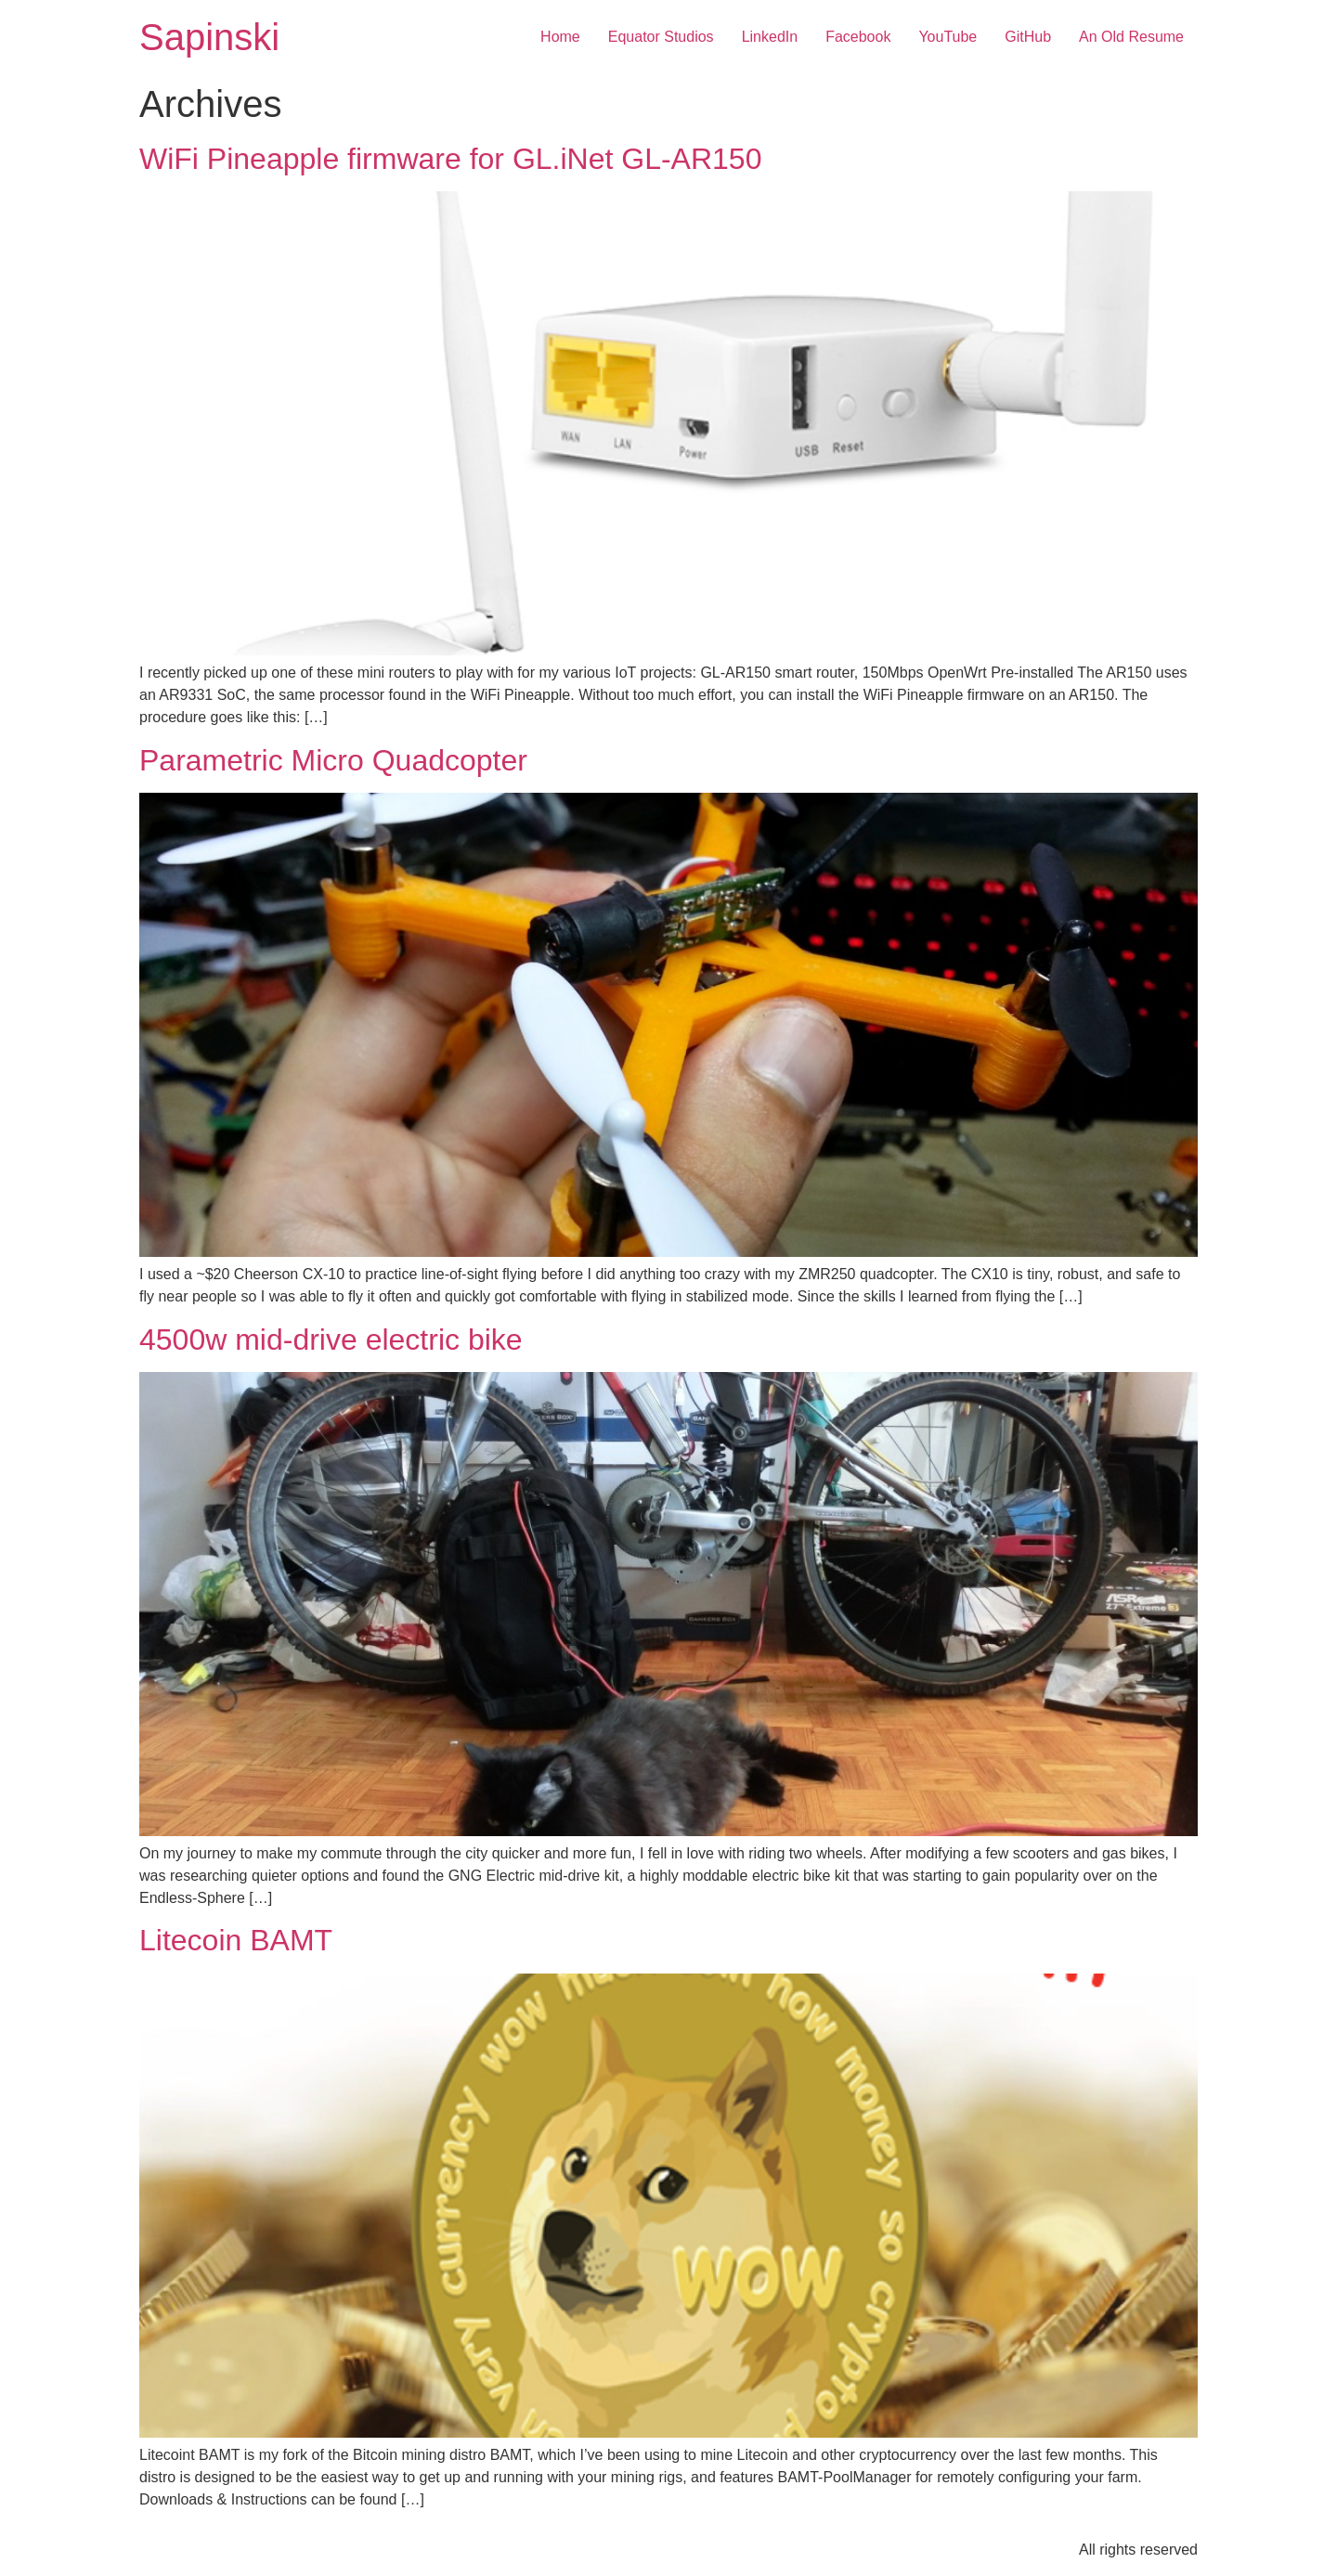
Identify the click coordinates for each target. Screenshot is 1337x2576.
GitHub (1028, 37)
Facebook (857, 37)
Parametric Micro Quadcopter (333, 760)
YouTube (947, 37)
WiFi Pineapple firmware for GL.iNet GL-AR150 (450, 158)
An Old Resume (1131, 37)
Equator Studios (661, 37)
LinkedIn (770, 37)
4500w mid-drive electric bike (331, 1339)
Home (560, 37)
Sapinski (209, 37)
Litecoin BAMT (235, 1940)
